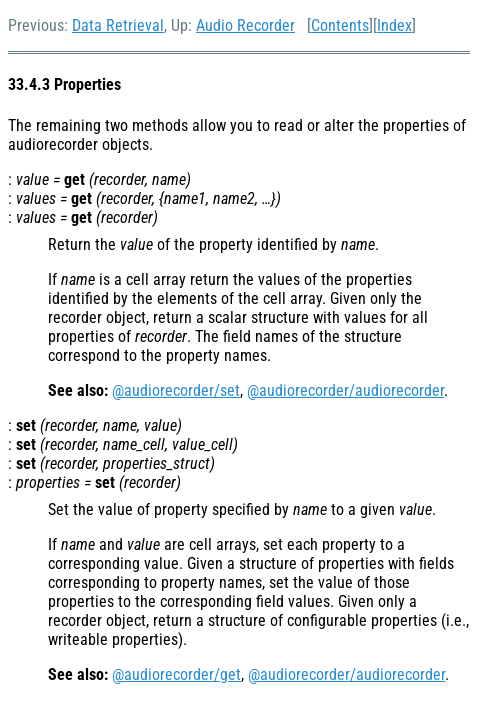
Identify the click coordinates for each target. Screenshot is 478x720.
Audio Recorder (245, 25)
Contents (340, 25)
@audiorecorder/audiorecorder (345, 390)
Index (394, 25)
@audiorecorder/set (176, 390)
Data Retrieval (118, 25)
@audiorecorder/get (176, 674)
